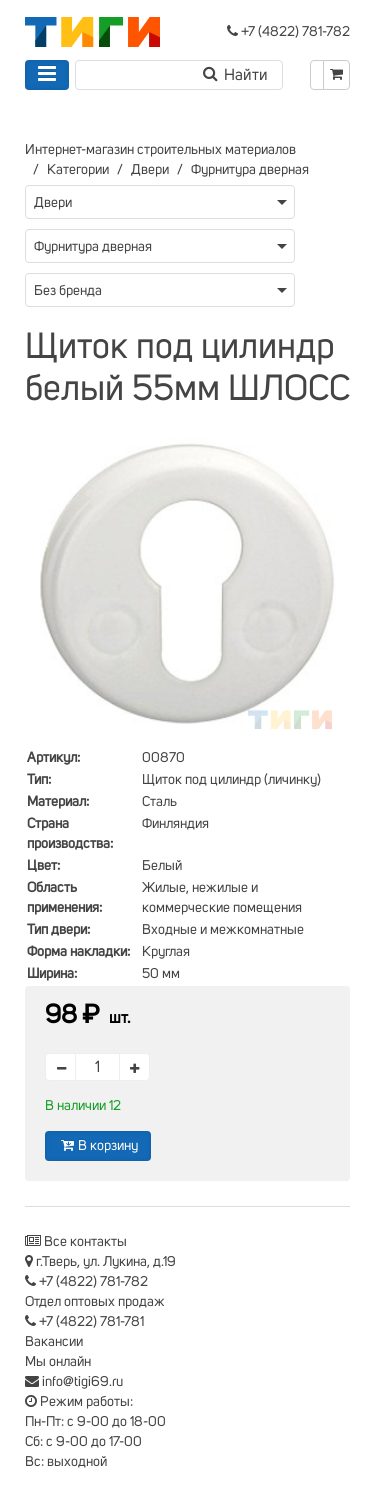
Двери (150, 170)
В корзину (98, 1145)
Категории (78, 170)
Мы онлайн (58, 1362)
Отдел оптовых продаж (95, 1302)
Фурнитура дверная (250, 170)
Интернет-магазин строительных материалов (160, 150)
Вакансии (54, 1342)
